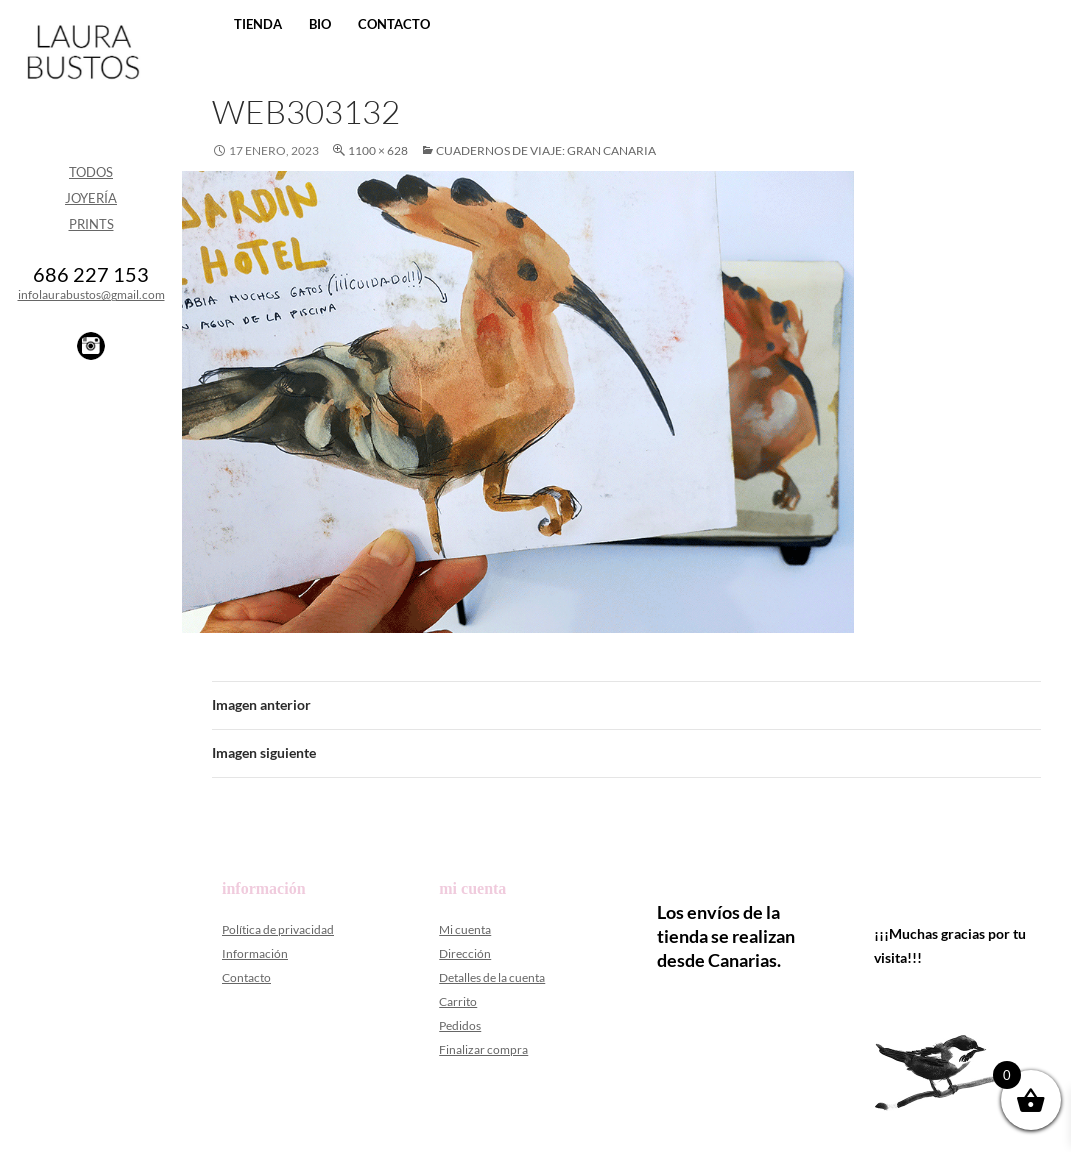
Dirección (465, 953)
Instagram (91, 346)
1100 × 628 (378, 150)
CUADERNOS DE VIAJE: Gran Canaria (546, 150)
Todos (91, 172)
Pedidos (460, 1025)
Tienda (258, 24)
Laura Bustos (82, 87)
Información (255, 953)
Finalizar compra (483, 1049)
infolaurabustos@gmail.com (91, 294)
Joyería (91, 198)
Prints (91, 224)
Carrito (458, 1001)
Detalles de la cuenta (492, 977)
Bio (320, 24)
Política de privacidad (278, 929)
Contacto (394, 24)
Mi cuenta (465, 929)
